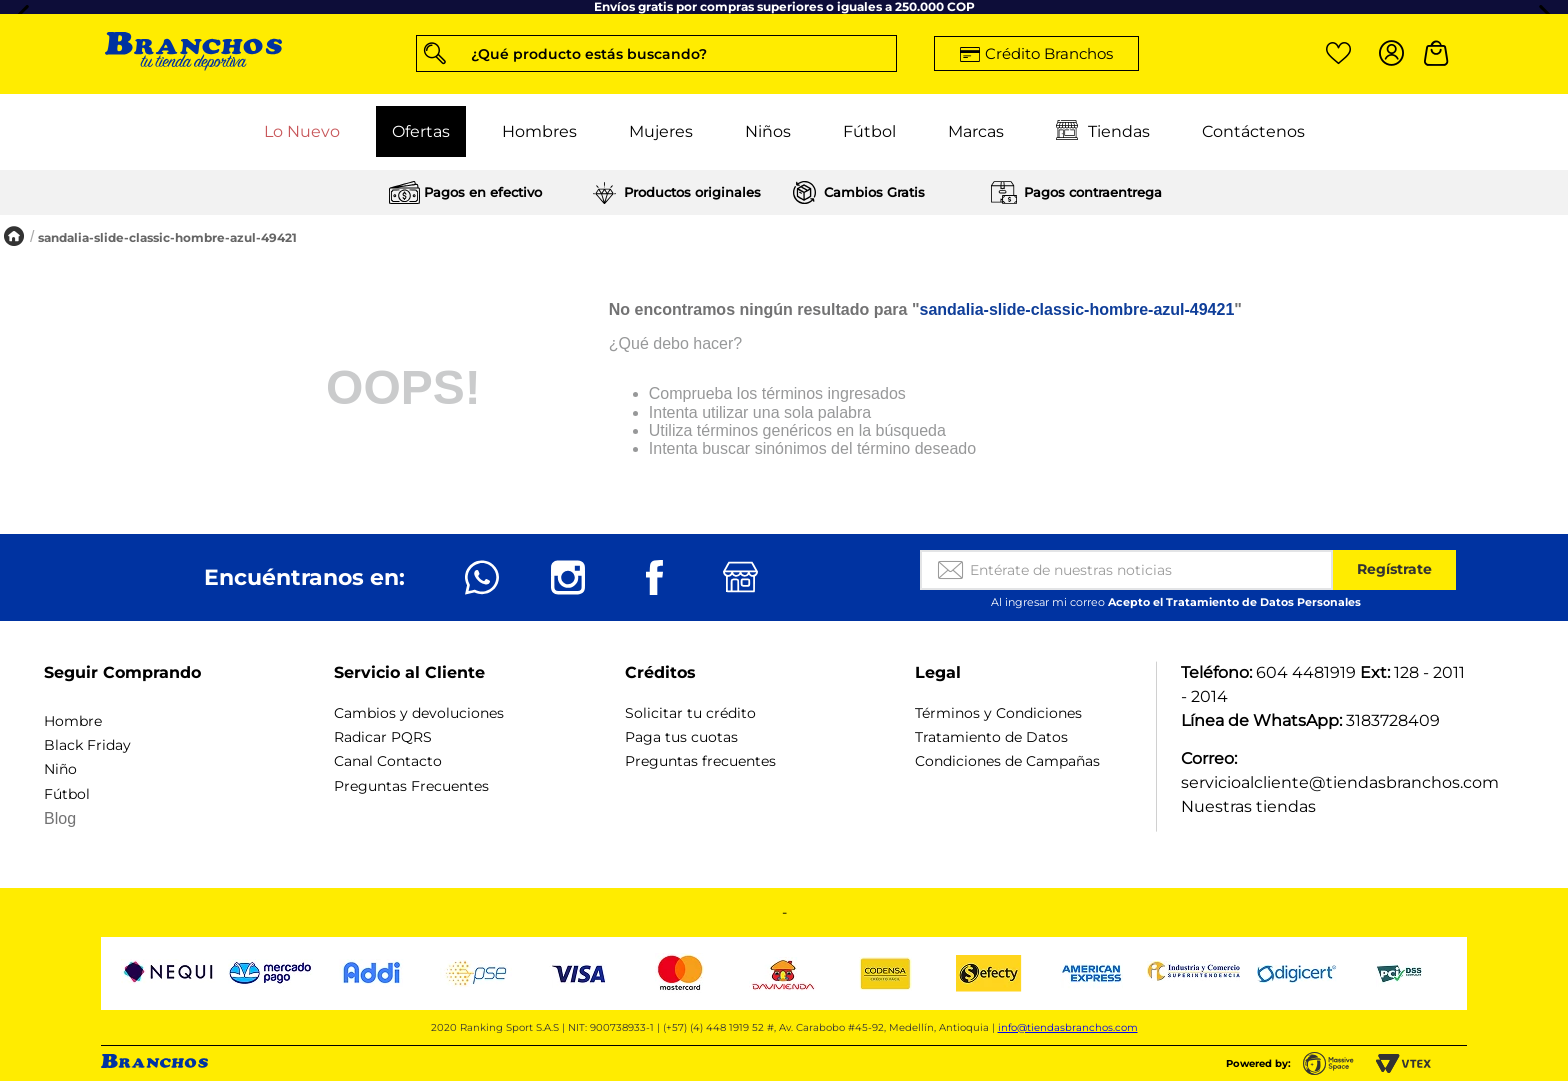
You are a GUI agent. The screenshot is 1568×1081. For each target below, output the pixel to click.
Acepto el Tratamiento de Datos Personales (1234, 602)
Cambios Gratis (874, 192)
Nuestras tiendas (1248, 806)
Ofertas (421, 131)
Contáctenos (1253, 131)
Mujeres (661, 131)
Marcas (976, 131)
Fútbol (869, 131)
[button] (656, 53)
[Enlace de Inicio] (14, 237)
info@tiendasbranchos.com (1068, 1027)
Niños (768, 131)
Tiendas (1103, 132)
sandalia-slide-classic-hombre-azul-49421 (167, 237)
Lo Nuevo (302, 131)
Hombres (539, 131)
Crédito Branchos (1049, 53)
